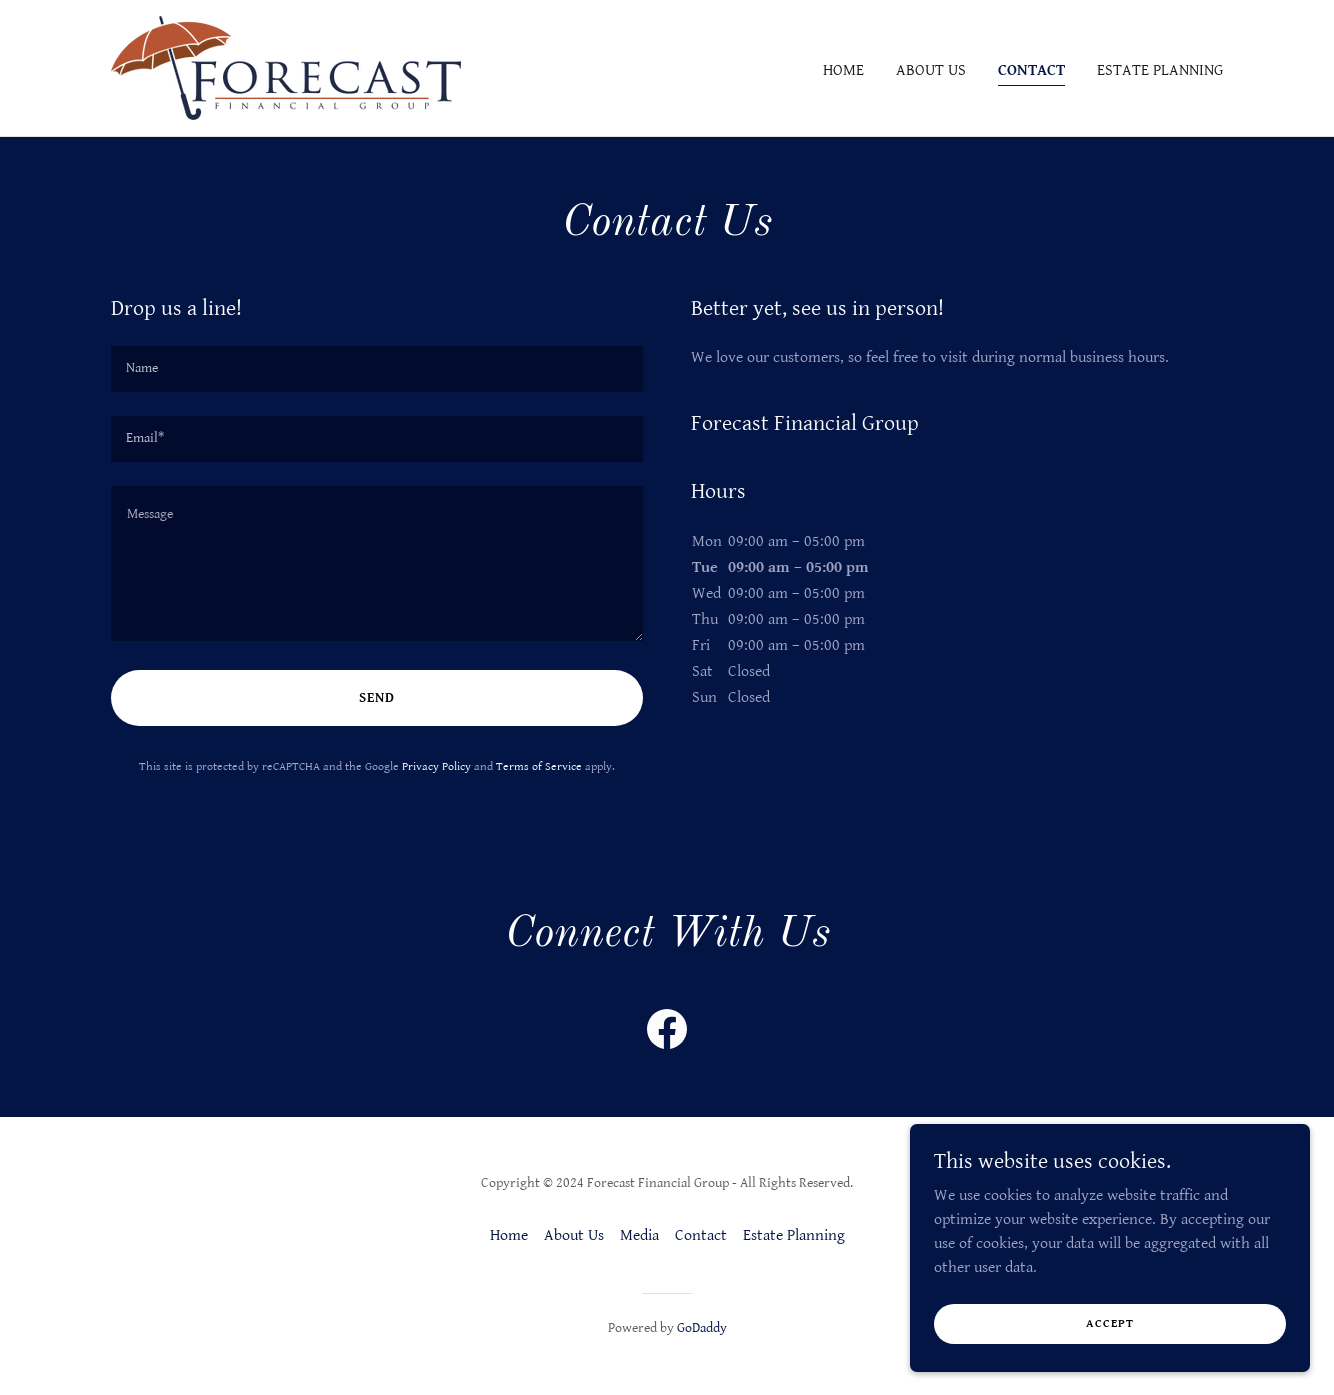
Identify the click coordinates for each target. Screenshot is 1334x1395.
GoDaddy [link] (702, 1328)
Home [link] (843, 70)
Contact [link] (1031, 70)
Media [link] (639, 1235)
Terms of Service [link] (539, 766)
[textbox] (377, 369)
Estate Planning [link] (1160, 70)
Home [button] (509, 1235)
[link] (286, 67)
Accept (1110, 1323)
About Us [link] (931, 70)
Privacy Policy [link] (436, 766)
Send (377, 698)
